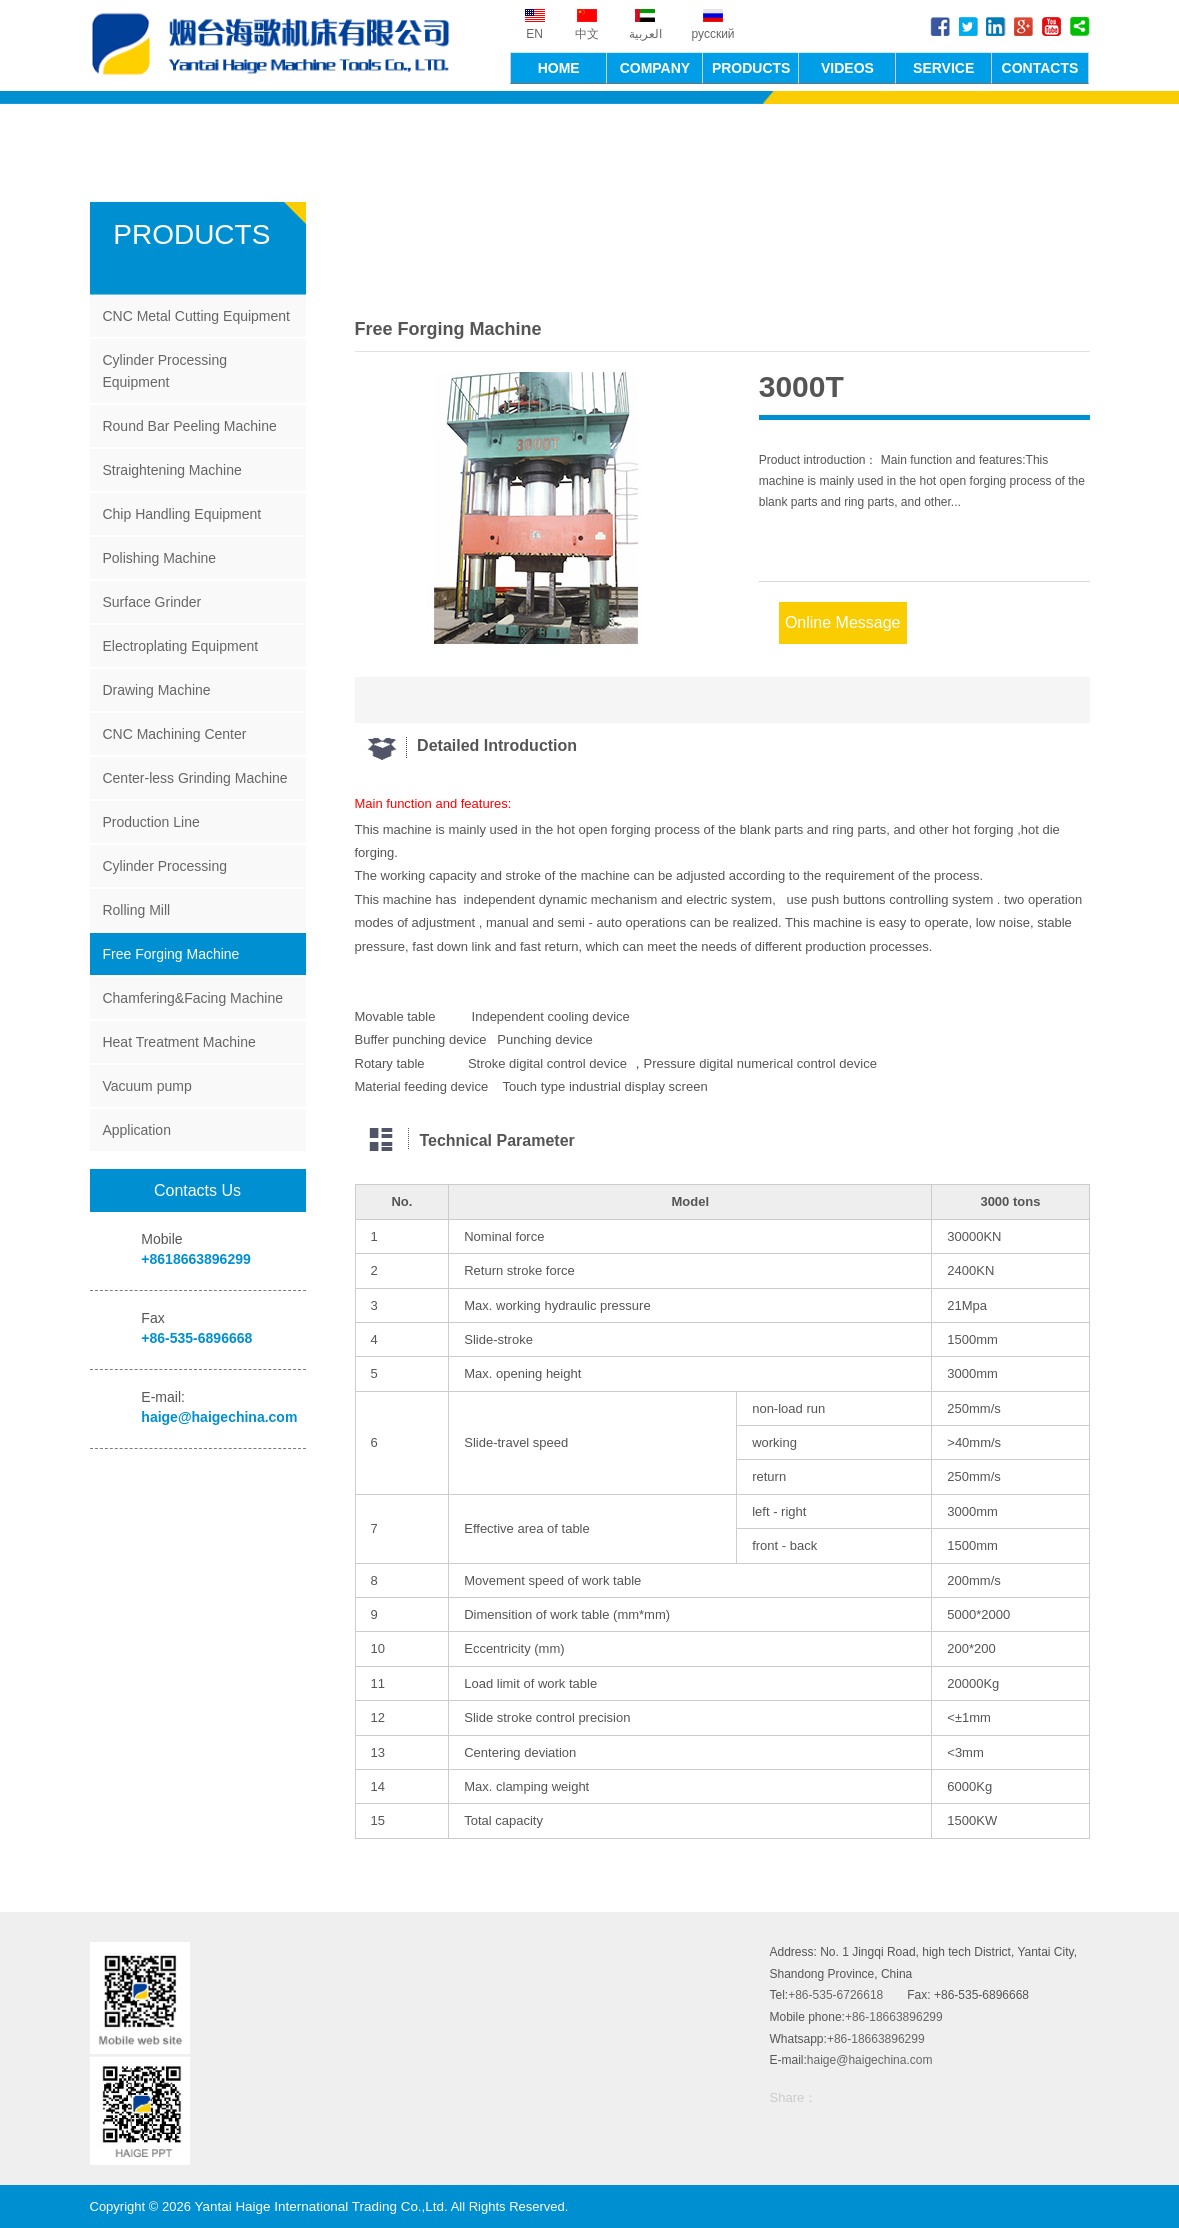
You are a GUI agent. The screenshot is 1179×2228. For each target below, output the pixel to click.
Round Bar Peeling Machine (189, 426)
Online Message (843, 621)
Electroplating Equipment (180, 646)
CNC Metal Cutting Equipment (196, 316)
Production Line (150, 822)
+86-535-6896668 (196, 1338)
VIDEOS (847, 67)
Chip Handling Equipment (181, 514)
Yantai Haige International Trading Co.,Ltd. (280, 45)
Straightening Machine (171, 470)
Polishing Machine (159, 558)
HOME (559, 67)
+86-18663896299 (894, 2017)
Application (136, 1130)
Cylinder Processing (164, 866)
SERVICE (943, 67)
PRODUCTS (751, 67)
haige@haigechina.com (219, 1417)
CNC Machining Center (174, 734)
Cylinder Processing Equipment (164, 371)
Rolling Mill (136, 910)
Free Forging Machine (170, 954)
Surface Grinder (151, 602)
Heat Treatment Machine (178, 1042)
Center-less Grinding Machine (194, 778)
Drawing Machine (156, 690)
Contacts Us (197, 1190)
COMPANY (655, 67)
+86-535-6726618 (835, 1995)
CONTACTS (1040, 67)
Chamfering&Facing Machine (192, 998)
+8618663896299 (195, 1259)
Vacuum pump (146, 1086)
